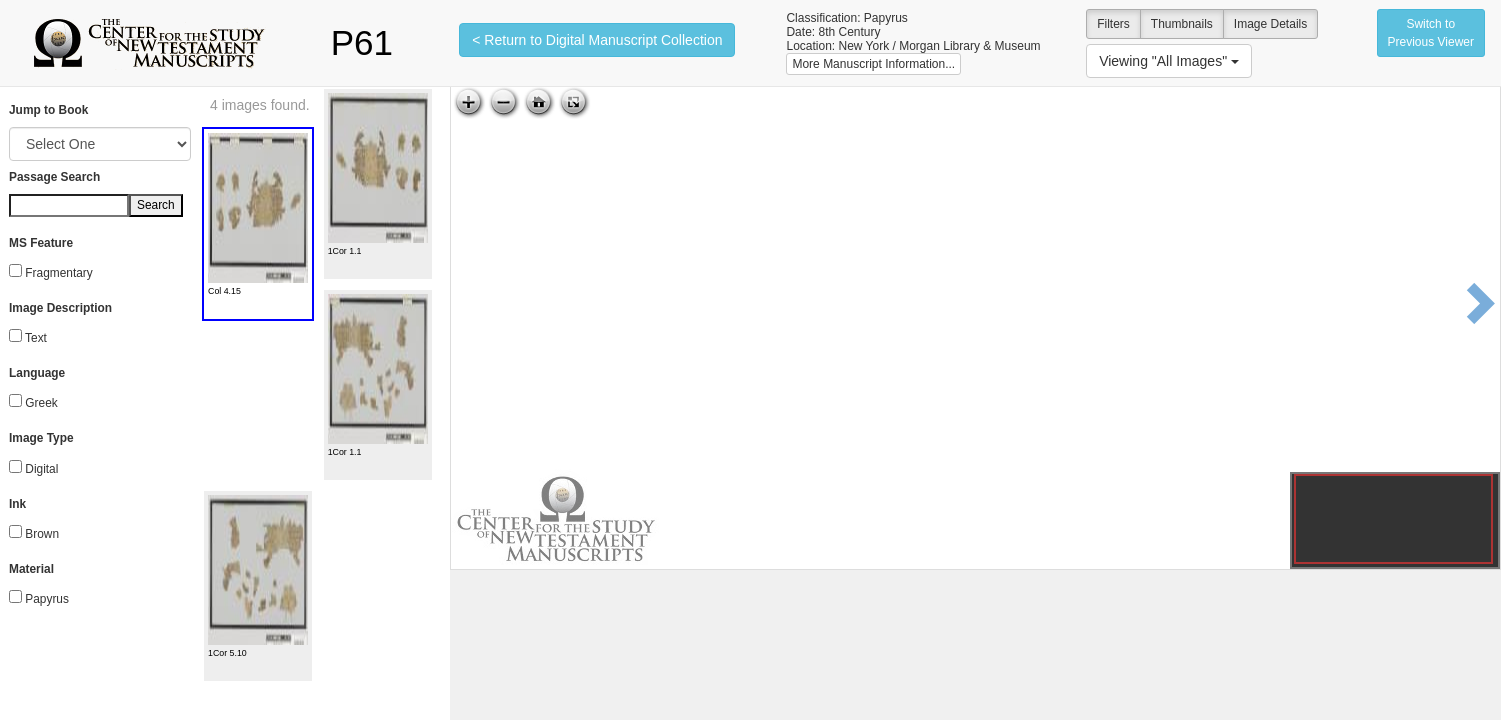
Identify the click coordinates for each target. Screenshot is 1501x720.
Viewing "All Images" (1169, 61)
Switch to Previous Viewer (1431, 33)
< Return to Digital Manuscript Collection (597, 40)
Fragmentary (58, 273)
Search (156, 205)
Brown (42, 534)
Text (36, 338)
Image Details (1270, 24)
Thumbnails (1182, 24)
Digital (41, 469)
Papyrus (47, 599)
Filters (1113, 24)
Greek (41, 403)
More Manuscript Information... (873, 64)
